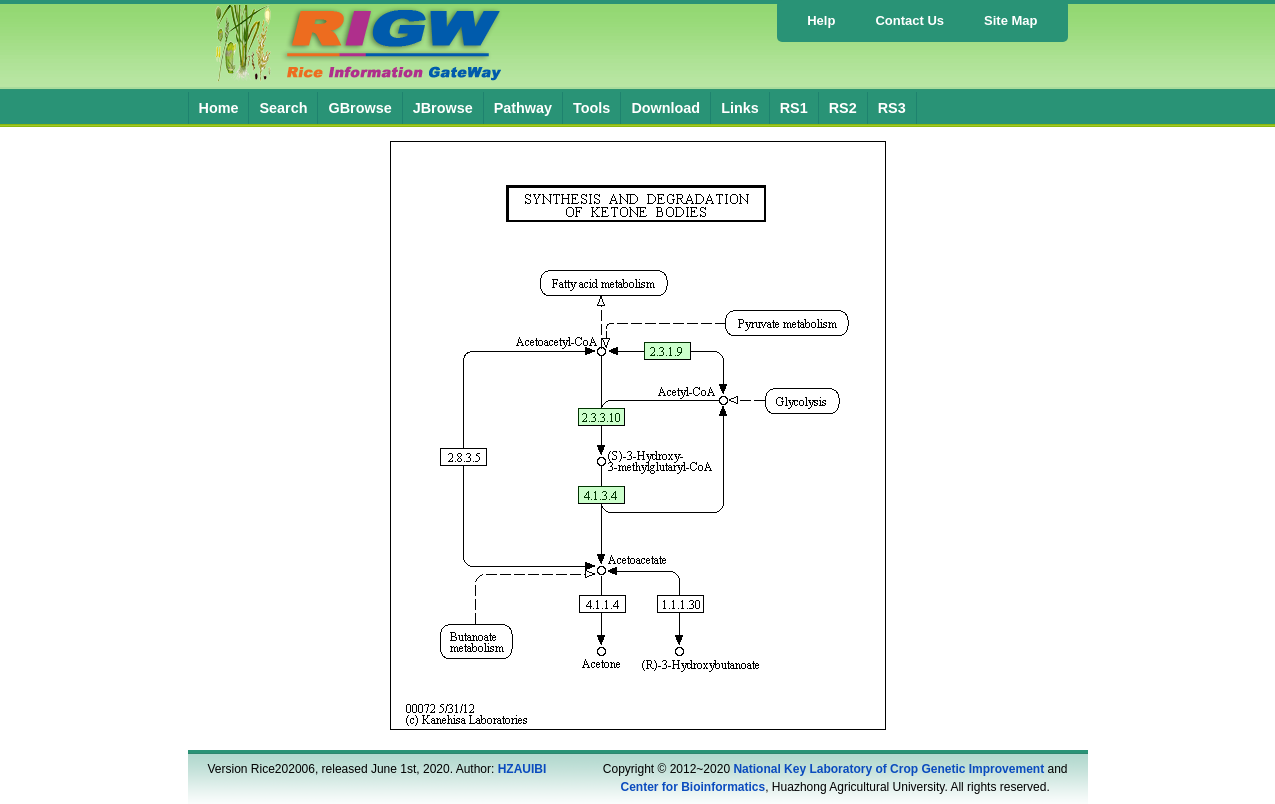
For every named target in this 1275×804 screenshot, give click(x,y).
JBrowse (443, 108)
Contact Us (909, 20)
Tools (591, 108)
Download (665, 108)
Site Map (1010, 20)
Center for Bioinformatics (693, 787)
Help (821, 20)
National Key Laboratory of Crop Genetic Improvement (888, 769)
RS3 (892, 108)
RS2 (843, 108)
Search (283, 108)
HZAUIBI (522, 769)
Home (219, 108)
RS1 (794, 108)
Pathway (523, 108)
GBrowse (359, 108)
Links (740, 108)
